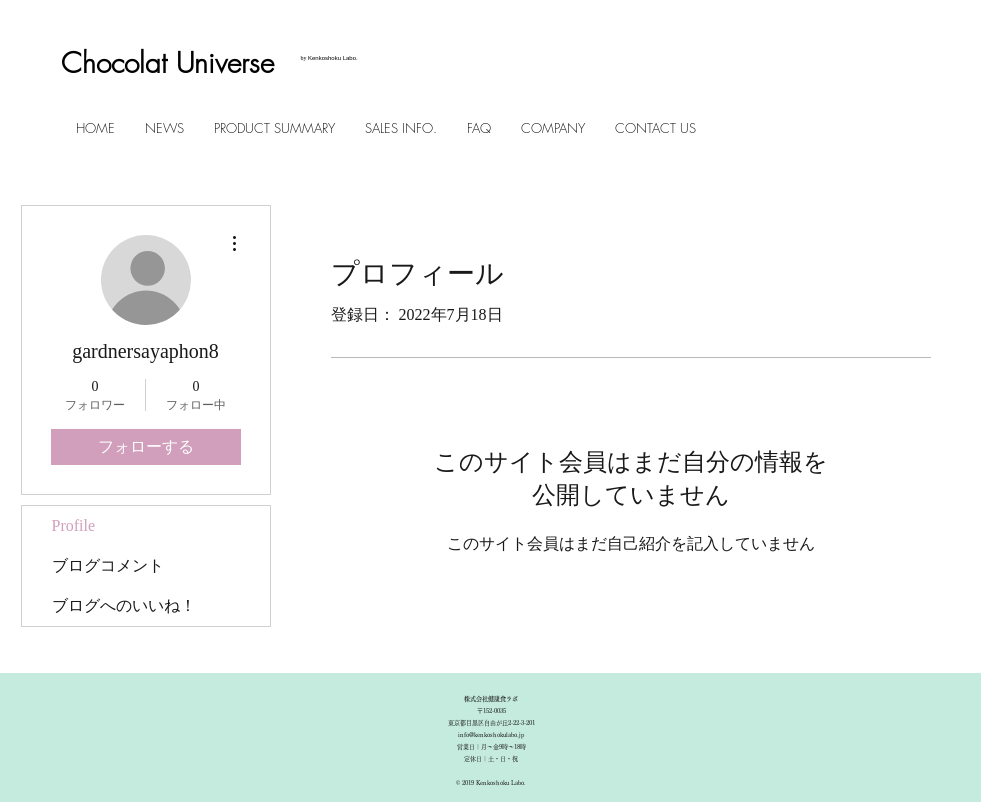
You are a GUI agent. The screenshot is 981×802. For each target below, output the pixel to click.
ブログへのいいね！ (124, 605)
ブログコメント (108, 565)
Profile (74, 525)
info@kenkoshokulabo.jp (491, 735)
